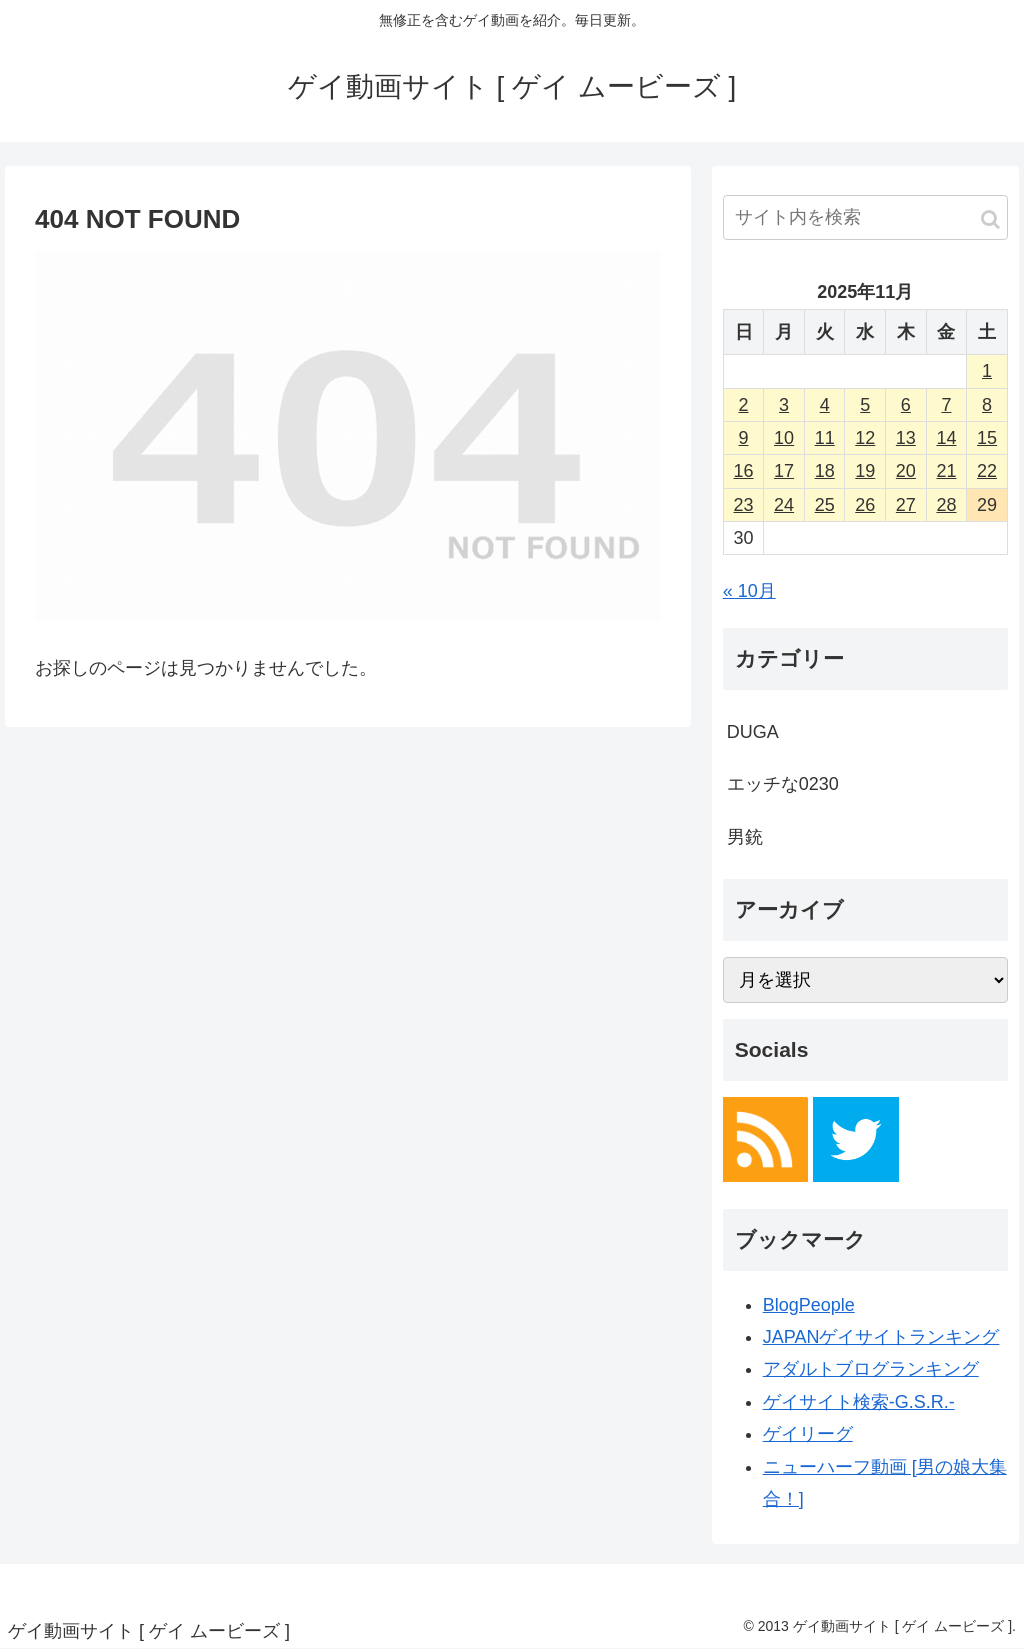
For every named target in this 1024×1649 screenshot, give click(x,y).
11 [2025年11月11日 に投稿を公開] (825, 438)
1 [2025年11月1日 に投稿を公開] (987, 371)
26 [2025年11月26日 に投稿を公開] (865, 505)
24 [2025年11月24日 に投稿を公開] (784, 505)
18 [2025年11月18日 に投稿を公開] (825, 471)
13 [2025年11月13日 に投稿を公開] (906, 438)
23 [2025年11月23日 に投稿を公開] (743, 505)
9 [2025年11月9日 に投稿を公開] (743, 438)
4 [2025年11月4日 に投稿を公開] (825, 405)
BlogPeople (809, 1305)
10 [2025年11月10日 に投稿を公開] (784, 438)
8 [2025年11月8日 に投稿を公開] (987, 405)
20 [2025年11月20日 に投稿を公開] (906, 471)
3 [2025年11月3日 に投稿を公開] (784, 405)
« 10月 (749, 591)
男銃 (745, 837)
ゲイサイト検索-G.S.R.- (859, 1402)
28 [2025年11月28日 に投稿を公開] (946, 505)
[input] (865, 217)
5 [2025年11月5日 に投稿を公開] (865, 405)
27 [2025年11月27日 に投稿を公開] (906, 505)
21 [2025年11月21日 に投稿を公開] (946, 471)
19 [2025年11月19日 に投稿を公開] (865, 471)
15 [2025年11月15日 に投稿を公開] (987, 438)
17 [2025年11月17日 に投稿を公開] (784, 471)
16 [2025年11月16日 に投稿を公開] (743, 471)
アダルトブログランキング (871, 1369)
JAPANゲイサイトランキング (881, 1337)
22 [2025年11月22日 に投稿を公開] (987, 471)
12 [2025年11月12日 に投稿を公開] (865, 438)
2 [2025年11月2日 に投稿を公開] (743, 405)
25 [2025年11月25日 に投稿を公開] (825, 505)
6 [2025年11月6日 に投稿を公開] (906, 405)
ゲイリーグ (808, 1434)
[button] (990, 219)
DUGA (753, 732)
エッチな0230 (783, 784)
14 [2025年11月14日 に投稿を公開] (946, 438)
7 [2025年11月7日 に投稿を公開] (946, 405)
